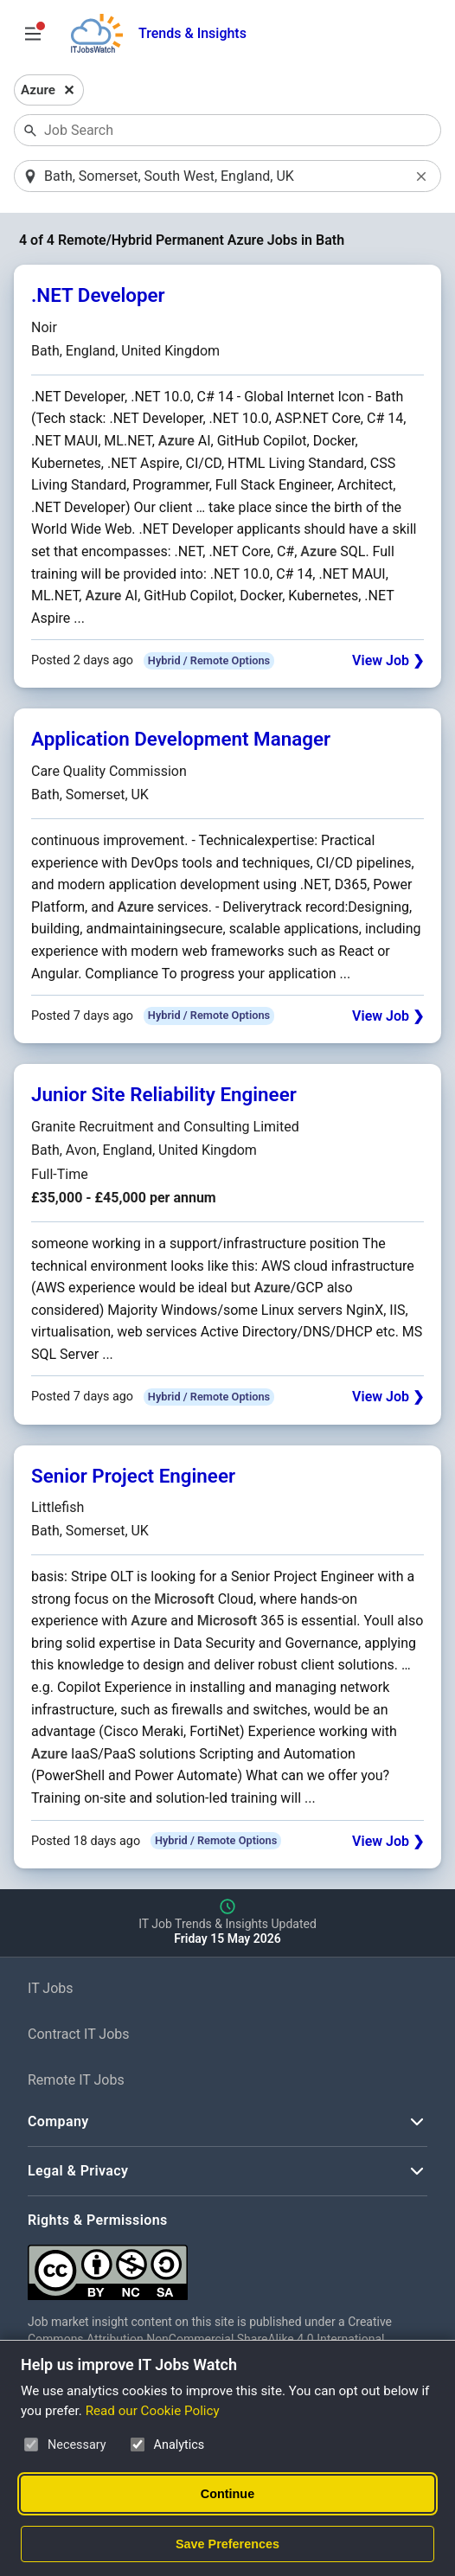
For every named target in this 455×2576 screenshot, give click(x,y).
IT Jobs (51, 1989)
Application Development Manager (180, 740)
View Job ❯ (388, 662)
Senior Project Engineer (133, 1476)
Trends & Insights (192, 33)
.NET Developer (98, 296)
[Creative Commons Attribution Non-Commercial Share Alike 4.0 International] (227, 2267)
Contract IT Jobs (79, 2035)
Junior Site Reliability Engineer (164, 1095)
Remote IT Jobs (76, 2081)
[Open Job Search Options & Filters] (33, 34)
